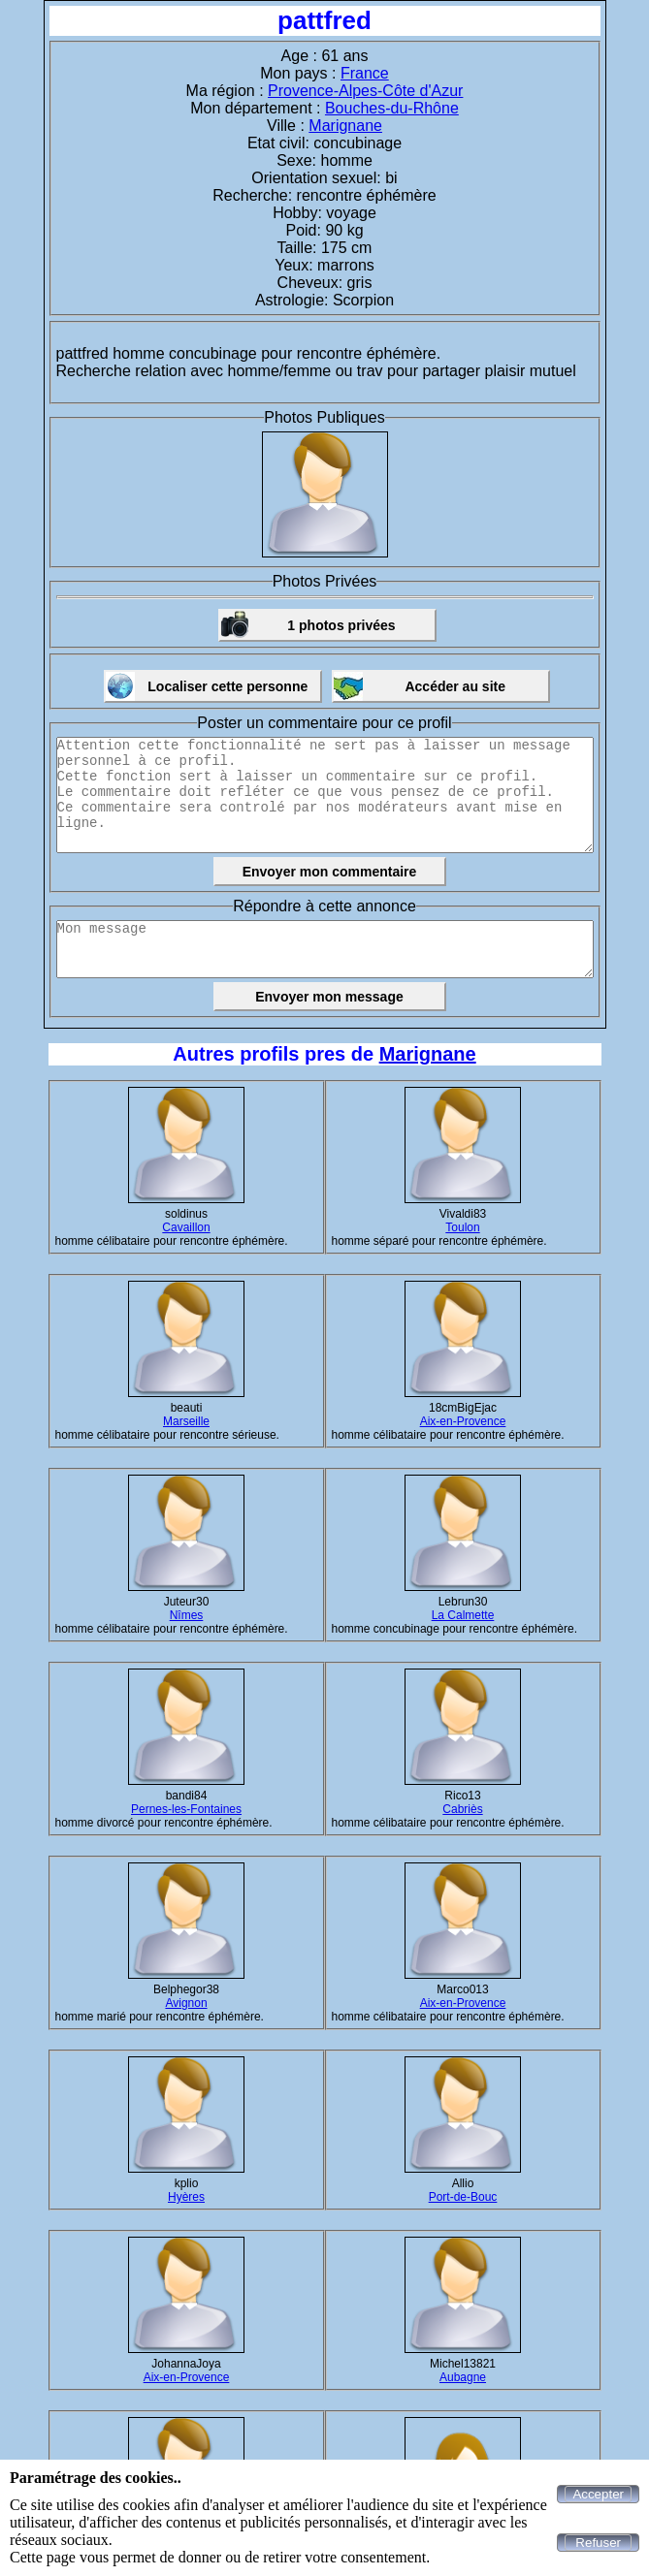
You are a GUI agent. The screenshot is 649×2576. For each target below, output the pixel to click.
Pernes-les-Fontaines (186, 1809)
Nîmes (187, 1615)
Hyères (186, 2197)
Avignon (186, 2003)
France (365, 73)
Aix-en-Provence (463, 1421)
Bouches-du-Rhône (392, 108)
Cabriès (462, 1809)
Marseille (186, 1421)
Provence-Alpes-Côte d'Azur (365, 90)
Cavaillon (186, 1227)
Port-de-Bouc (463, 2197)
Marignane (345, 125)
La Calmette (463, 1615)
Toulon (462, 1227)
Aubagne (462, 2377)
